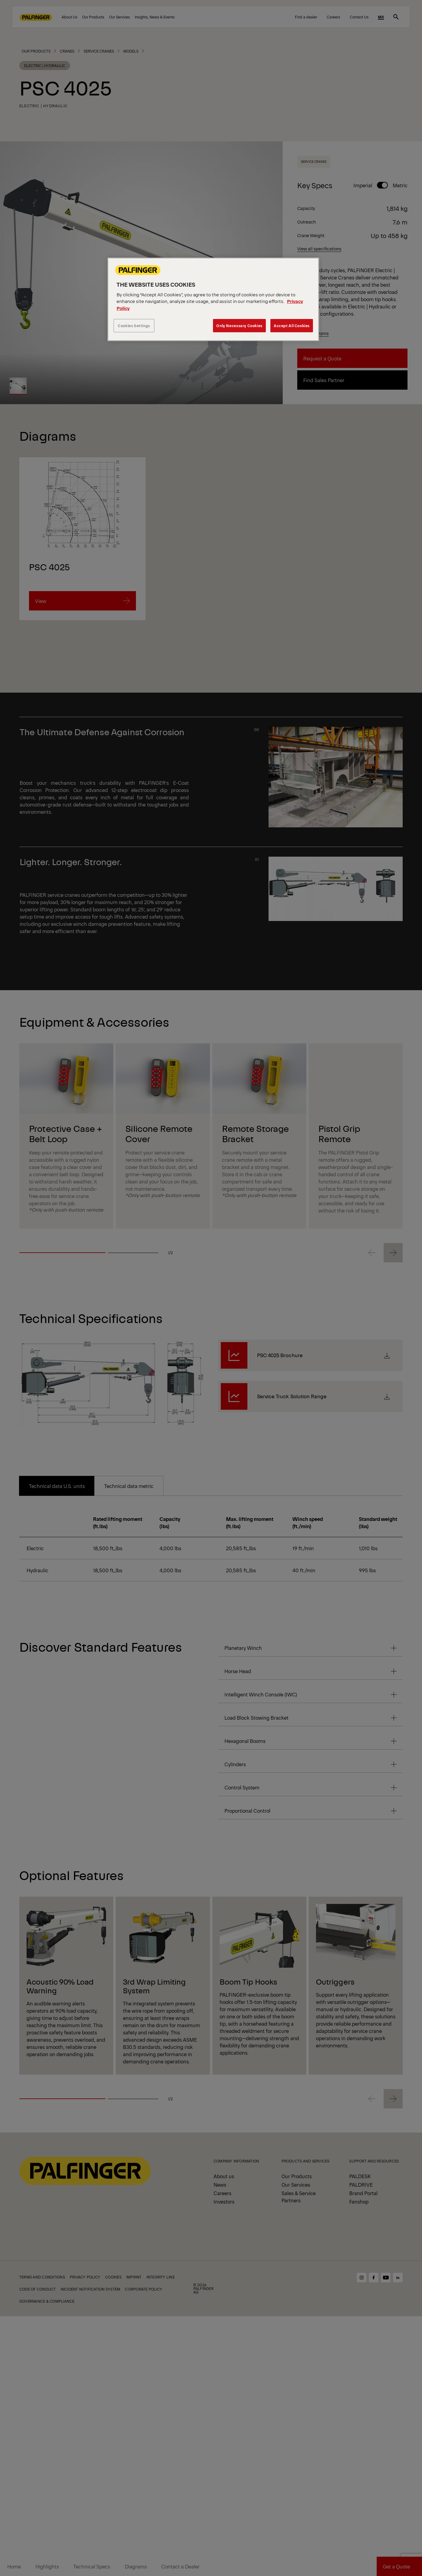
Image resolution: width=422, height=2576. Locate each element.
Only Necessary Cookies (239, 325)
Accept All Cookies (292, 325)
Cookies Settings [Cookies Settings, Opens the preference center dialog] (134, 325)
